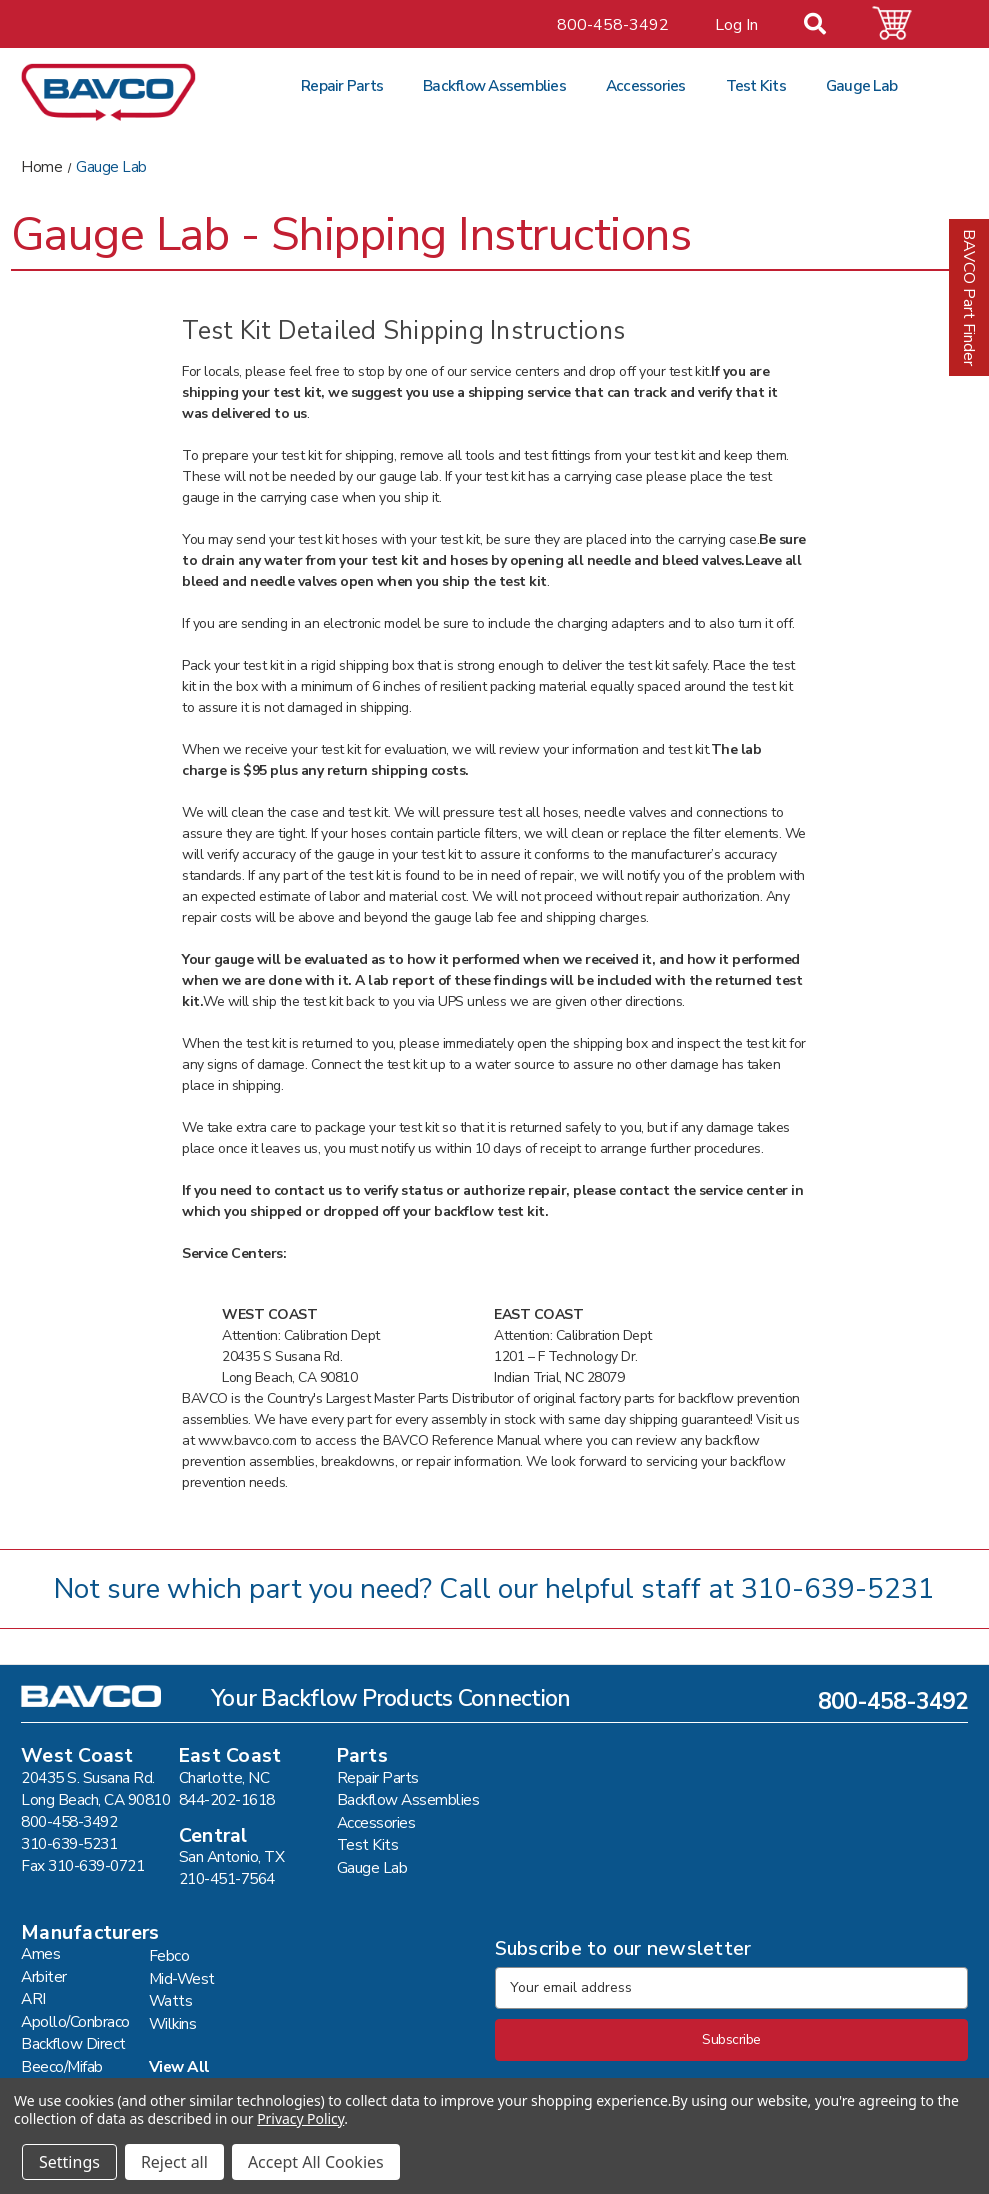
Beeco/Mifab (62, 2066)
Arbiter (44, 1976)
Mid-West (182, 1978)
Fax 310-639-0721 (82, 1865)
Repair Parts (342, 85)
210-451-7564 (227, 1878)
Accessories (646, 85)
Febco (169, 1955)
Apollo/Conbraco (75, 2021)
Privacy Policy (300, 2118)
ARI (33, 1998)
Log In (736, 25)
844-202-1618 (227, 1799)
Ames (40, 1953)
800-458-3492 (613, 25)
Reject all (174, 2162)
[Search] (827, 26)
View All (179, 2066)
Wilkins (173, 2023)
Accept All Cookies (316, 2162)
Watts (171, 2000)
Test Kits (756, 85)
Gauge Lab (861, 85)
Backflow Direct (73, 2043)
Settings (69, 2162)
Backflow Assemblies (494, 85)
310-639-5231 (838, 1589)
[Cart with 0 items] (904, 23)
